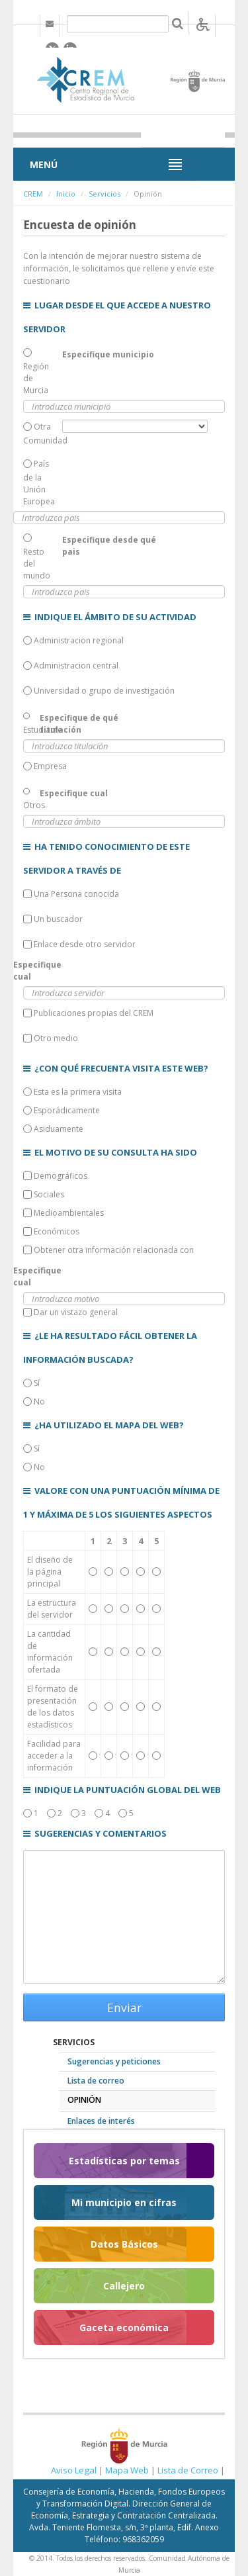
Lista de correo (95, 2080)
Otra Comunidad (42, 433)
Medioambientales (63, 1213)
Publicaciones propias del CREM (88, 1013)
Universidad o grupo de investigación (99, 690)
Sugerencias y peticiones (114, 2061)
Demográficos (55, 1175)
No (34, 1401)
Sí (31, 1383)
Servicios (104, 194)
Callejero (124, 2285)
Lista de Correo (187, 2470)
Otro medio (50, 1038)
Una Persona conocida (71, 893)
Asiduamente (53, 1128)
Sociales (43, 1194)
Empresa (45, 766)
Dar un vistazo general (70, 1312)
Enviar (124, 2007)
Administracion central (70, 665)
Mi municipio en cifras (124, 2202)
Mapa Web (127, 2470)
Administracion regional (73, 640)
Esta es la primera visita (72, 1091)
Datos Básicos (124, 2244)
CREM (33, 194)
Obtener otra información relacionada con (108, 1250)
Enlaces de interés (101, 2121)
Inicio (65, 194)
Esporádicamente (61, 1110)
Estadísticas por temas (124, 2160)
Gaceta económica (124, 2327)
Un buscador (53, 919)
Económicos (51, 1231)
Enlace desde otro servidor (79, 944)
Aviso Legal (74, 2470)
